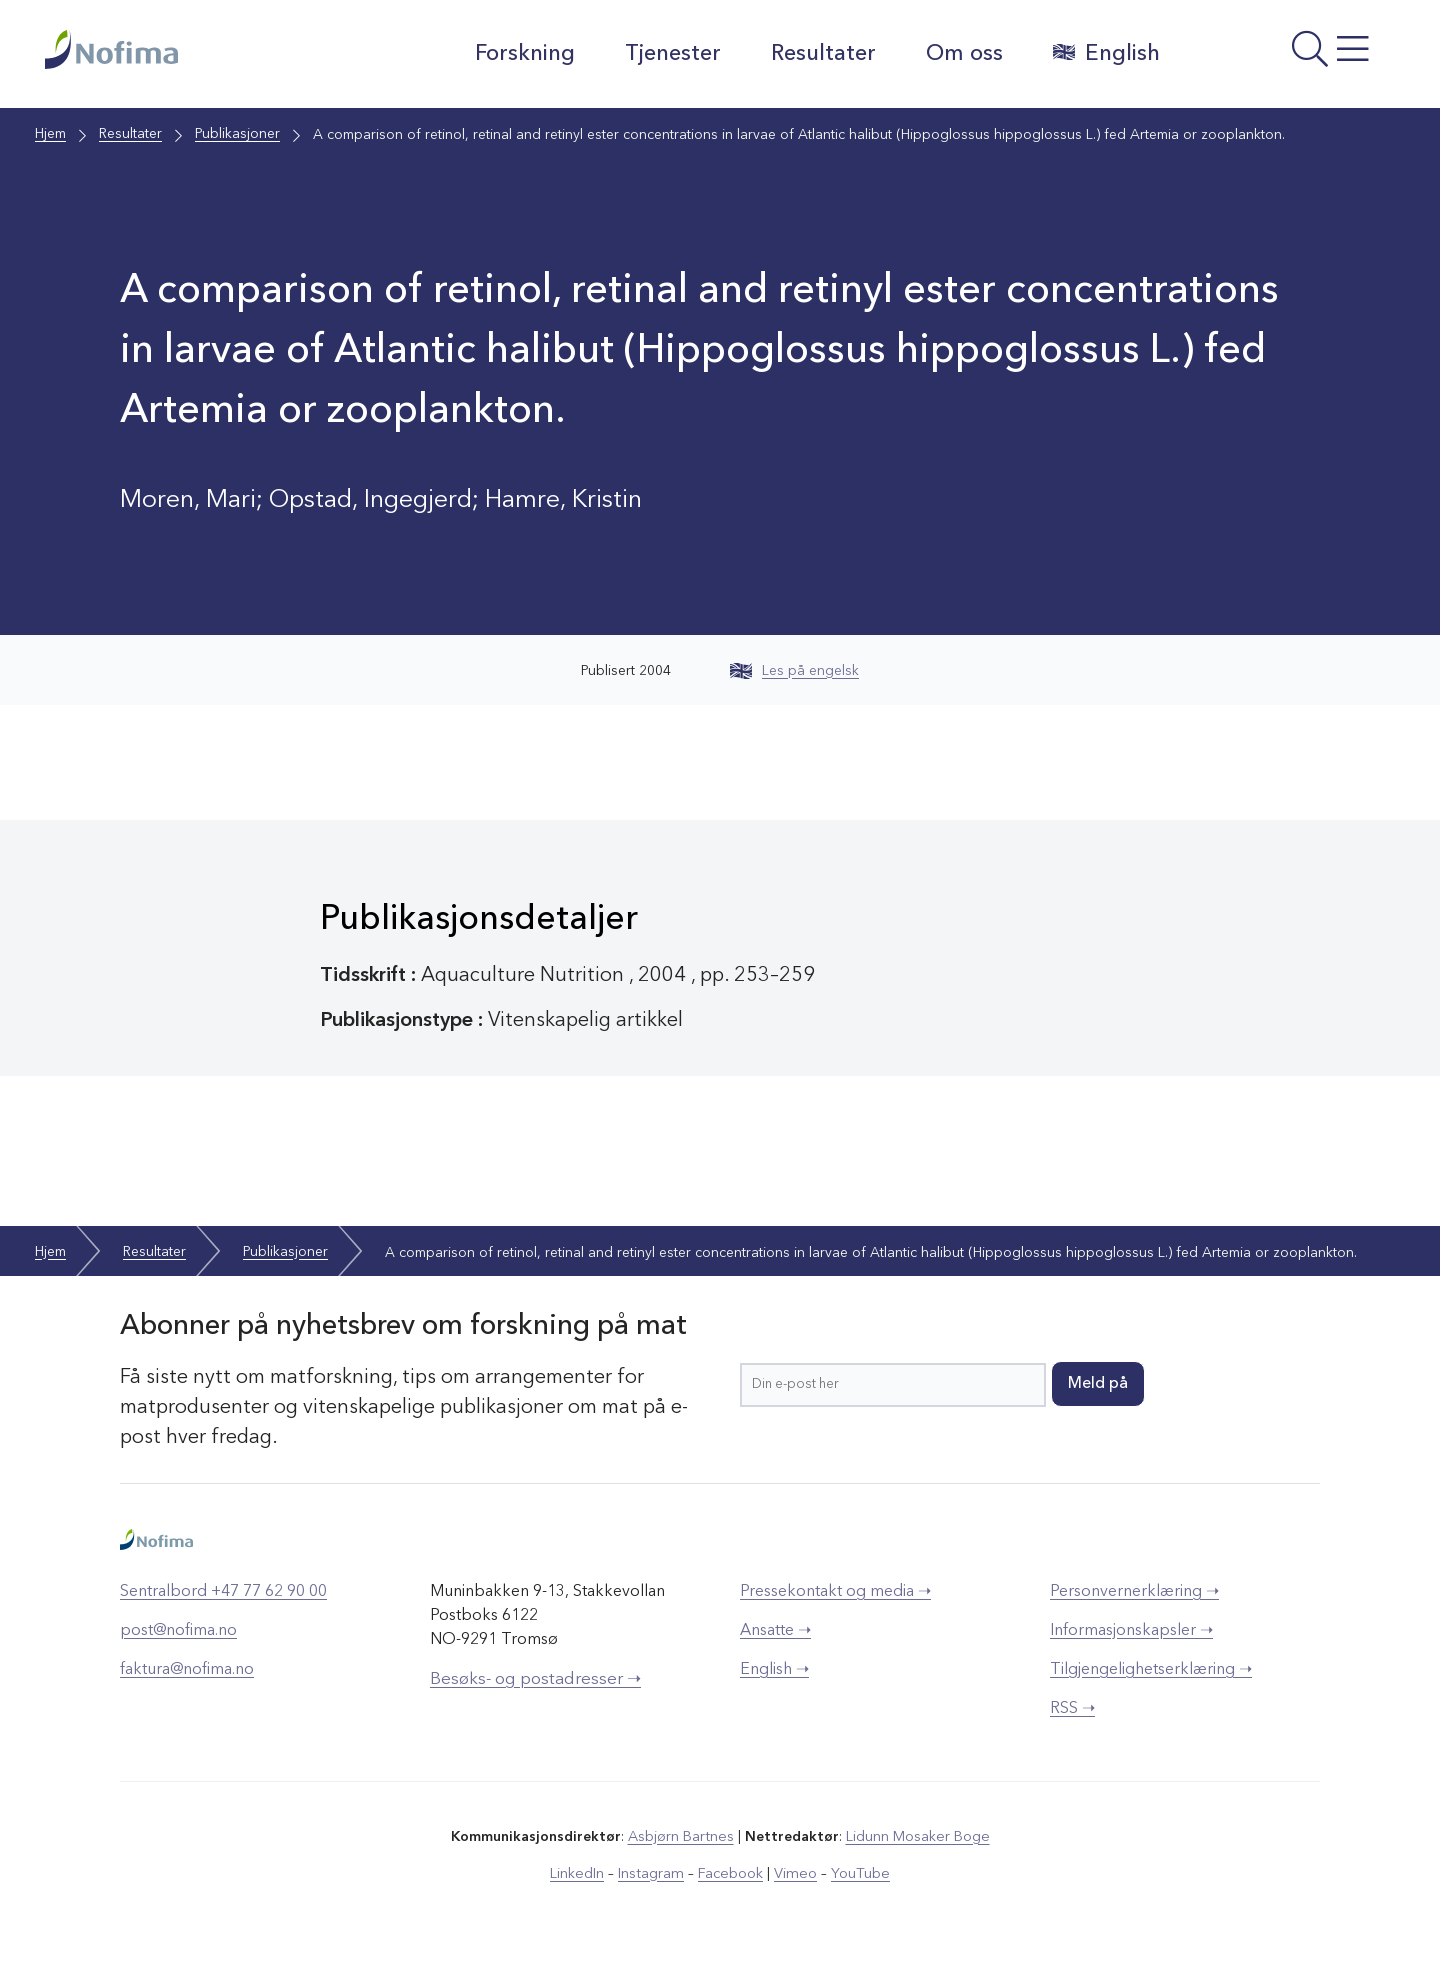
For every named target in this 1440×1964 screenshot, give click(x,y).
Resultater (819, 54)
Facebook (731, 1873)
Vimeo (794, 1873)
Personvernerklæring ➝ (1134, 1592)
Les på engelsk (794, 671)
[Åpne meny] (1285, 59)
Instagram (654, 1873)
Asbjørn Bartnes (682, 1837)
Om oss (960, 54)
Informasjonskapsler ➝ (1131, 1631)
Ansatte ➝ (775, 1631)
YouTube (856, 1873)
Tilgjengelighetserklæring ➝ (1151, 1670)
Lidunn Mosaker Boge (917, 1837)
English (1102, 53)
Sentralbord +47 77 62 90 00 (223, 1592)
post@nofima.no (178, 1631)
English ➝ (774, 1670)
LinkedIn (582, 1873)
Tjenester (669, 54)
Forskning (521, 54)
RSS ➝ (1072, 1709)
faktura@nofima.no (187, 1670)
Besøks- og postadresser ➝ (535, 1679)
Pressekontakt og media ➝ (835, 1592)
